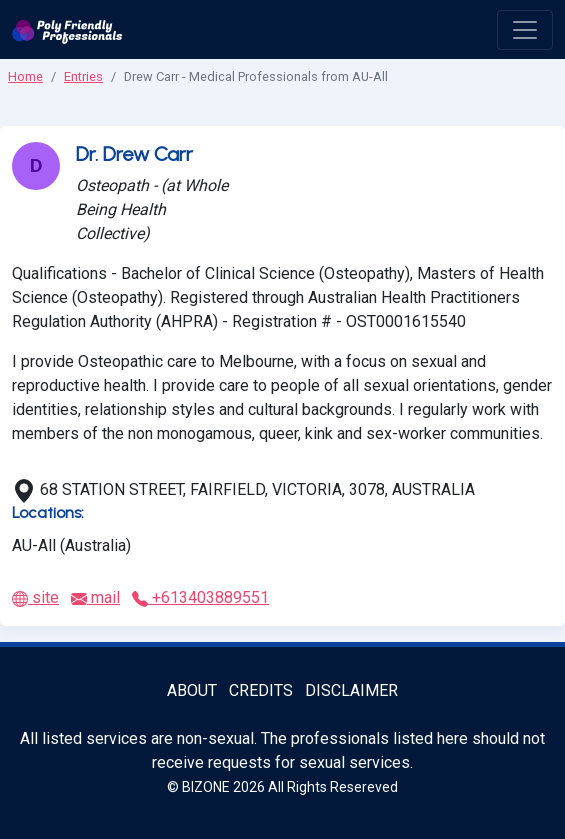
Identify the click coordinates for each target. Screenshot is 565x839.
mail (95, 597)
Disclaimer (351, 690)
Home (25, 76)
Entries (83, 76)
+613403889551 (200, 597)
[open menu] (525, 30)
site (35, 597)
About (192, 690)
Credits (261, 690)
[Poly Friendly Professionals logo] (67, 29)
